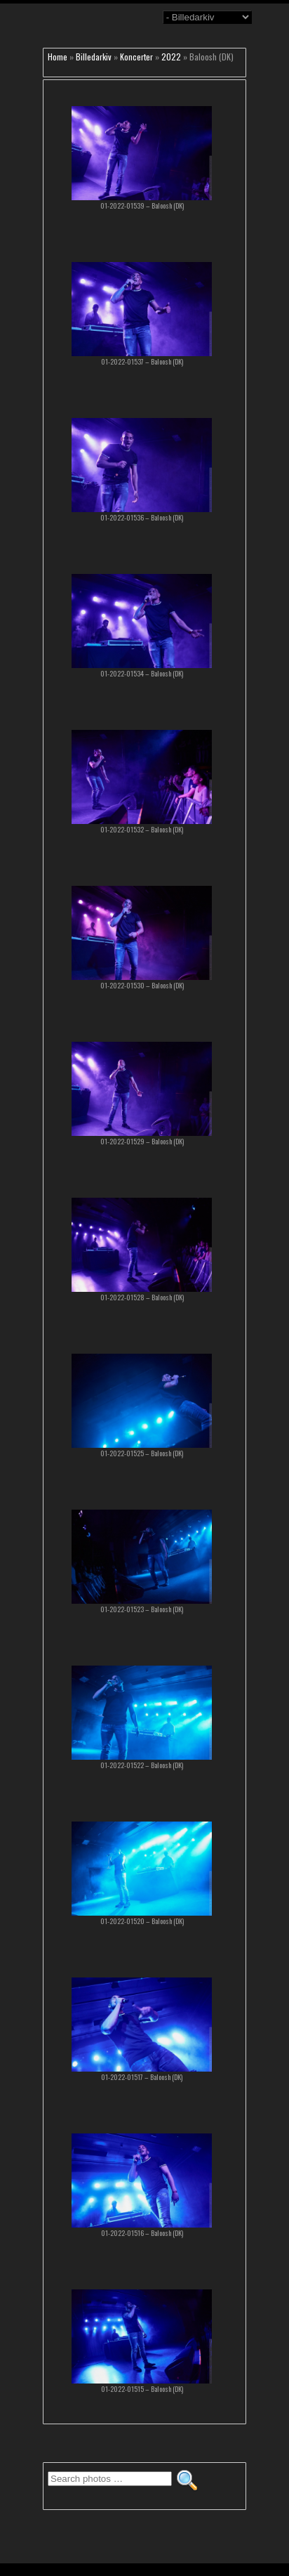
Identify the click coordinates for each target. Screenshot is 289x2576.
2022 (171, 57)
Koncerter (136, 57)
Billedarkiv (94, 57)
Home (57, 57)
